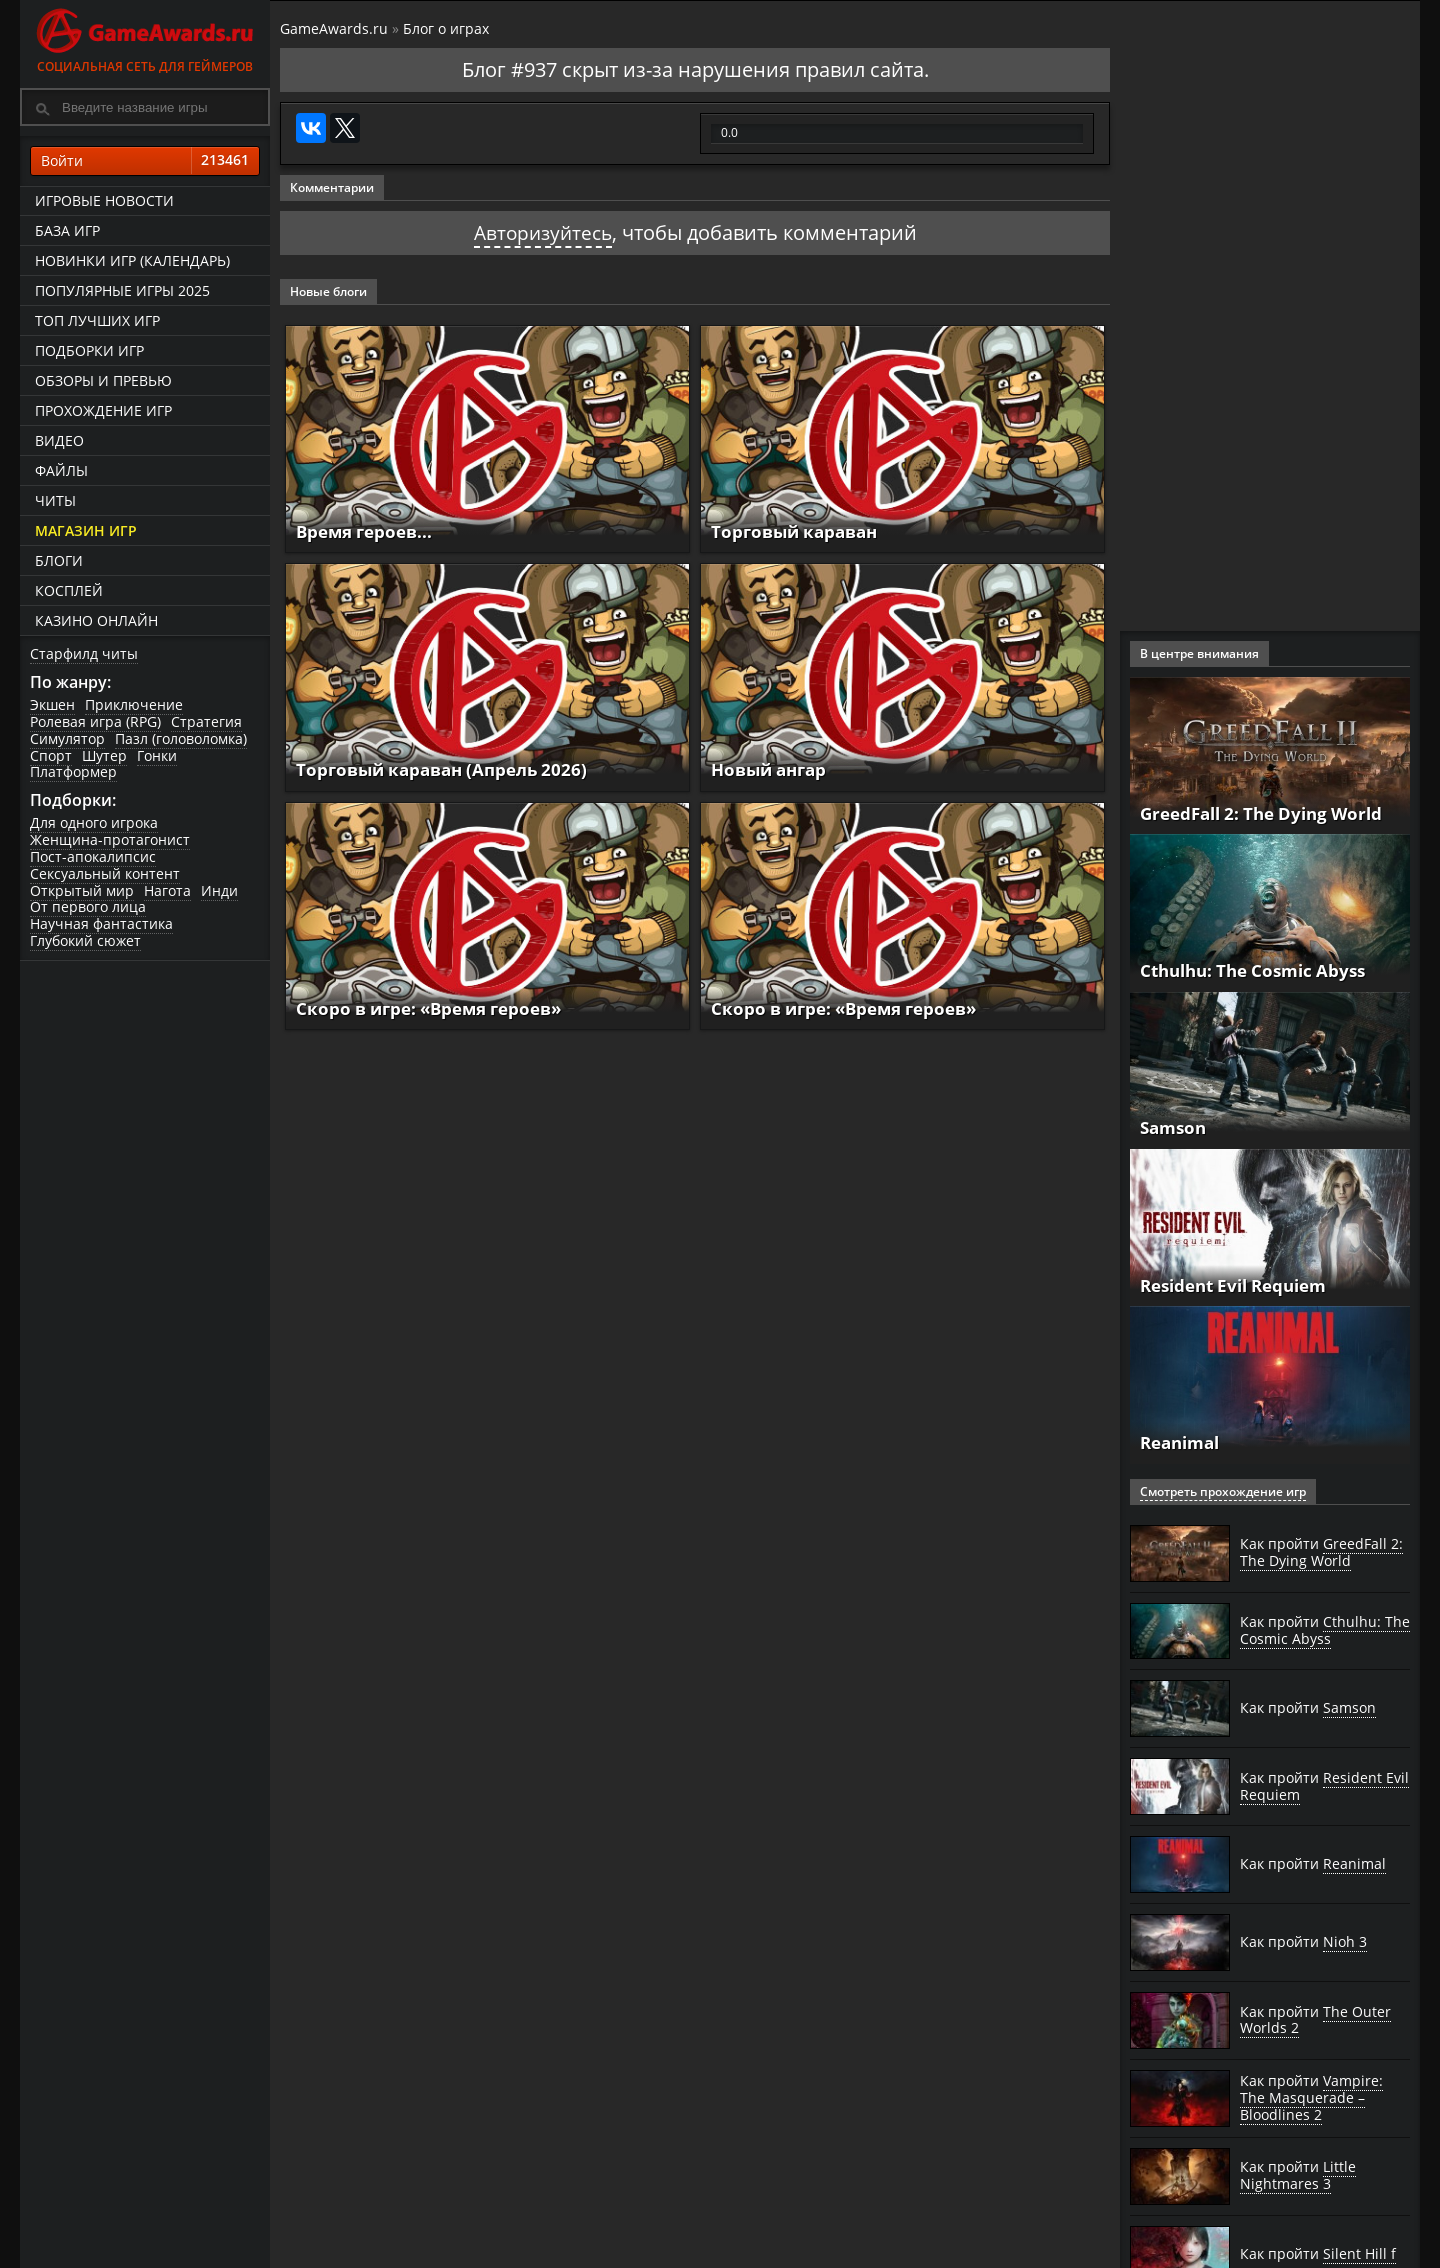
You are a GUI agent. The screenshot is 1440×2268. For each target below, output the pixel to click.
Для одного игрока (94, 822)
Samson (1175, 1127)
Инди (219, 890)
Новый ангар (773, 769)
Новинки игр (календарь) (132, 260)
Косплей (69, 590)
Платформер (73, 771)
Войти (145, 161)
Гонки (157, 755)
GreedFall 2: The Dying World (1269, 813)
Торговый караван (799, 531)
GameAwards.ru (334, 28)
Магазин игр (86, 530)
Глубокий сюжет (85, 940)
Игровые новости (104, 200)
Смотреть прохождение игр (1223, 1491)
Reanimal (1183, 1442)
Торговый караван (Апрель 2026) (449, 769)
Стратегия (206, 721)
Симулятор (67, 738)
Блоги (59, 560)
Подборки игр (89, 350)
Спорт (51, 755)
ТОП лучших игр (97, 320)
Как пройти (1321, 1552)
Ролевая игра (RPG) (95, 721)
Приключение (134, 704)
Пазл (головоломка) (181, 738)
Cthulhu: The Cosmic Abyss (1260, 970)
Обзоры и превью (103, 380)
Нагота (167, 890)
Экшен (52, 704)
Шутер (104, 755)
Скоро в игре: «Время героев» (437, 1008)
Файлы (61, 470)
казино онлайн (96, 620)
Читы (55, 500)
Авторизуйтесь (542, 232)
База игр (67, 230)
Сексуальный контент (105, 873)
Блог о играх (446, 28)
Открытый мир (82, 890)
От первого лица (88, 906)
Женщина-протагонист (110, 839)
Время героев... (368, 531)
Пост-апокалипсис (93, 856)
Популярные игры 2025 (122, 290)
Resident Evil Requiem (1241, 1285)
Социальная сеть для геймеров (145, 37)
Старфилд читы (84, 653)
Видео (59, 440)
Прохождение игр (103, 410)
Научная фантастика (101, 923)
